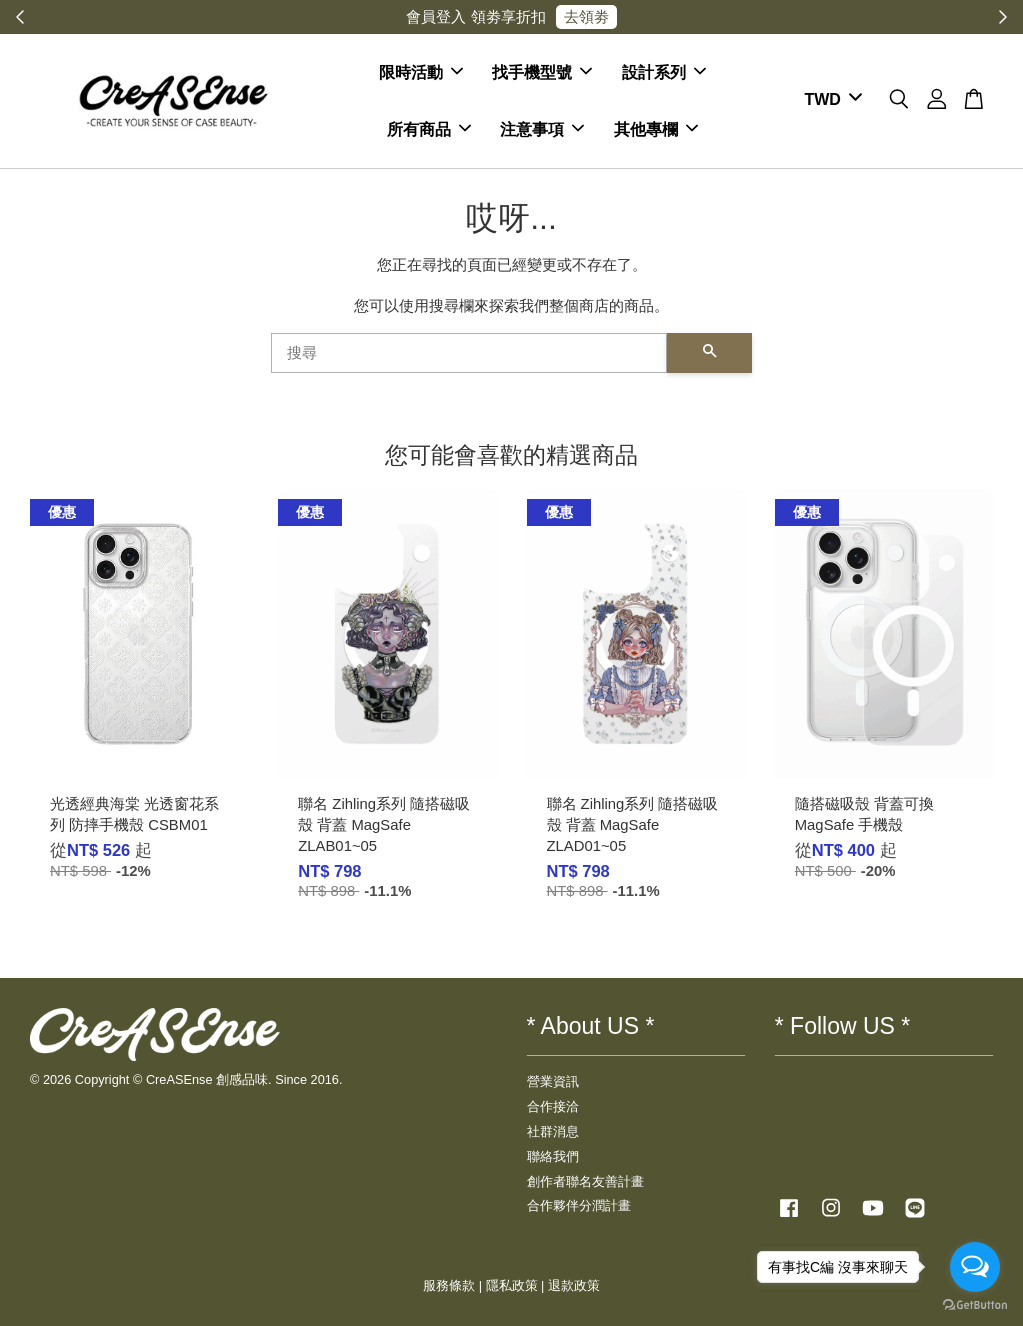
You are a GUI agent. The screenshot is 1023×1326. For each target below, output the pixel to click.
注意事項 (542, 129)
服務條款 (449, 1285)
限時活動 (421, 72)
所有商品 (429, 129)
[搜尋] (469, 353)
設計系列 (664, 72)
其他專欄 (656, 129)
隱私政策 (512, 1285)
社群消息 (553, 1131)
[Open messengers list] (975, 1267)
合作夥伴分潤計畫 (579, 1205)
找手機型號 (542, 72)
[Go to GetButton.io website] (975, 1305)
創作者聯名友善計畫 (585, 1181)
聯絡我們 (553, 1156)
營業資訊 (553, 1081)
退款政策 (574, 1285)
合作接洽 (553, 1106)
